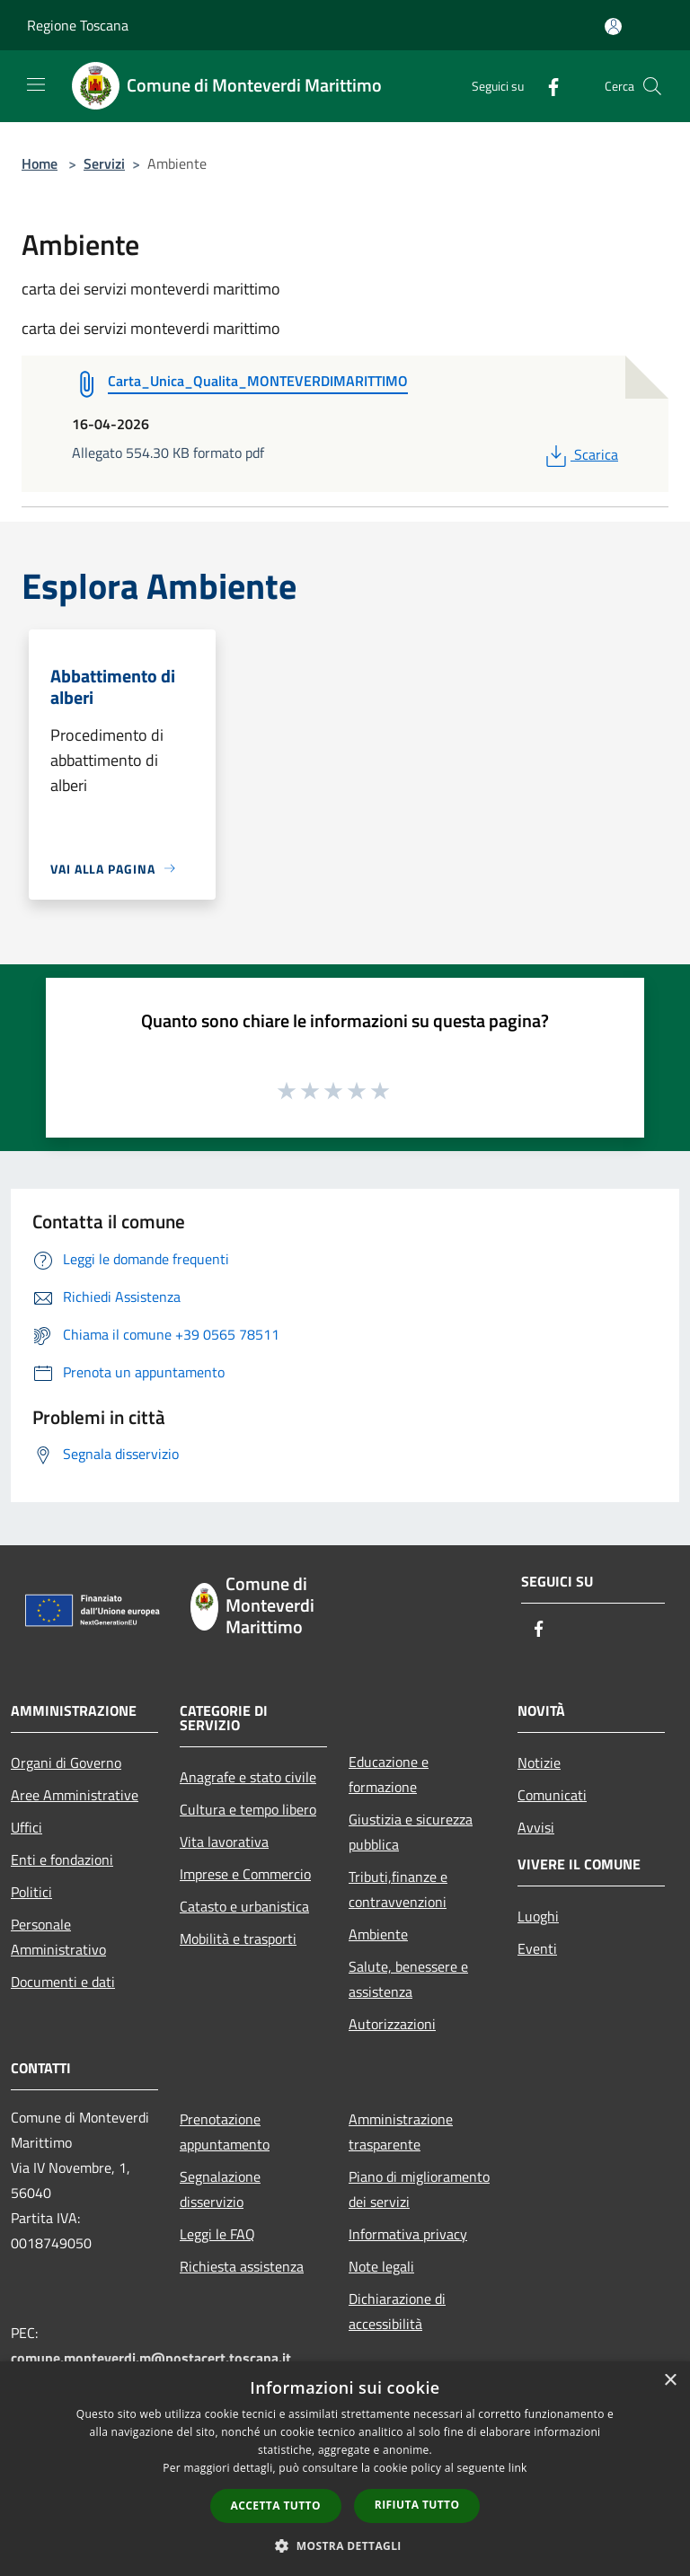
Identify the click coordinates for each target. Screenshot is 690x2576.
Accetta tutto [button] (276, 2505)
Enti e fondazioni (62, 1859)
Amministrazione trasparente (401, 2131)
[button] (345, 2545)
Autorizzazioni (392, 2024)
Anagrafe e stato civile (248, 1777)
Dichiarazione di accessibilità (397, 2311)
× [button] (670, 2380)
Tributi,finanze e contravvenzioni (398, 1889)
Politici (31, 1892)
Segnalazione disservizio (220, 2189)
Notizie (539, 1762)
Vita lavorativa (224, 1841)
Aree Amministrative (74, 1795)
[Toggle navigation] (36, 84)
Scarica (580, 454)
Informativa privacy (408, 2234)
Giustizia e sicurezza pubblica (411, 1831)
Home (40, 163)
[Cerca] (652, 86)
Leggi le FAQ (217, 2234)
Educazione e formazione (389, 1774)
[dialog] (345, 2468)
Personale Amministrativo (58, 1936)
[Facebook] (546, 86)
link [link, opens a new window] (518, 2467)
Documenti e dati (63, 1981)
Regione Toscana (77, 25)
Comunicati (552, 1795)
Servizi (104, 163)
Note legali (381, 2266)
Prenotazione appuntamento (225, 2131)
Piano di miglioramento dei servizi (419, 2189)
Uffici (26, 1827)
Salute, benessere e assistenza (408, 1979)
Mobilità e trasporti (238, 1938)
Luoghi (538, 1916)
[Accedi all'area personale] (613, 26)
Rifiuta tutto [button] (417, 2504)
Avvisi (536, 1827)
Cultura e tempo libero (248, 1809)
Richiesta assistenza (242, 2266)
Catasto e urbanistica (244, 1906)
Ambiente (378, 1934)
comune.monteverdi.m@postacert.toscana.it (151, 2358)
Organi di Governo (66, 1762)
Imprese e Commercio (245, 1874)
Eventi (537, 1948)
